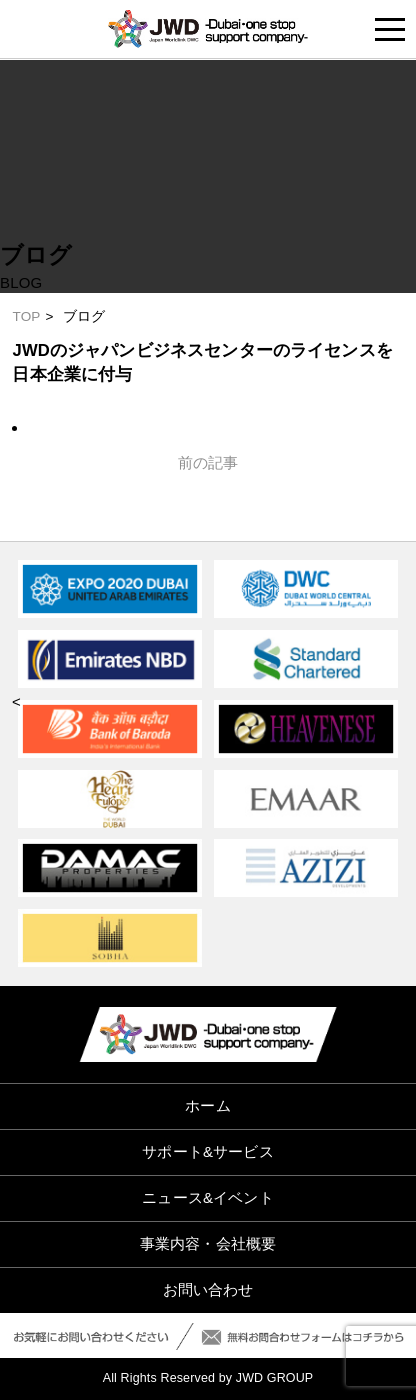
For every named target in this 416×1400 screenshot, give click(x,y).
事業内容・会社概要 (208, 1243)
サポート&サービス (207, 1151)
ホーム (207, 1105)
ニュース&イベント (207, 1197)
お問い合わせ (208, 1289)
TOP (26, 316)
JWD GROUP (275, 1378)
